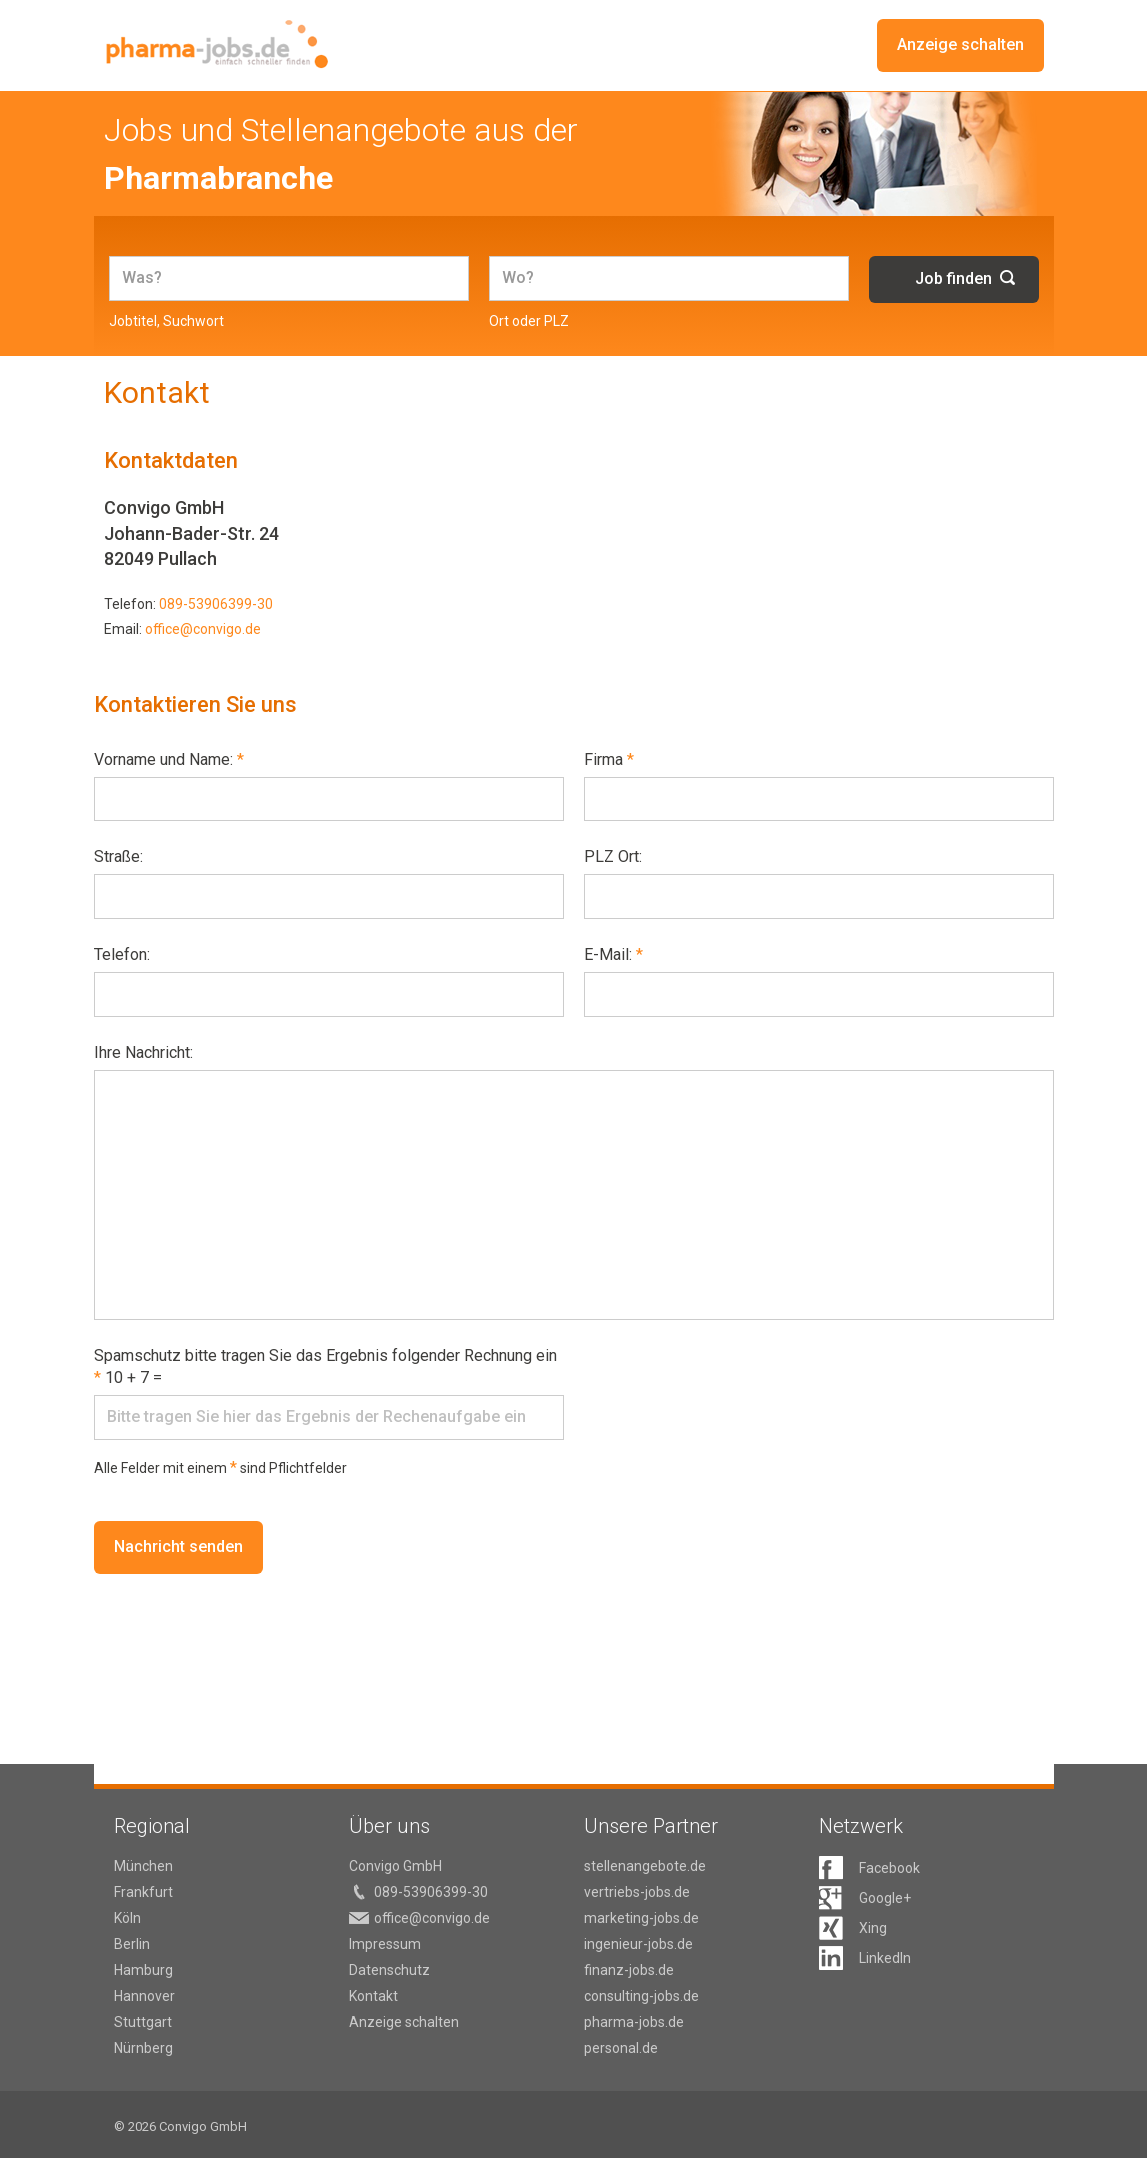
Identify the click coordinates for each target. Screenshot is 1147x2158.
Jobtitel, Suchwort (166, 321)
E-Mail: (613, 954)
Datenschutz (389, 1970)
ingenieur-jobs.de (638, 1944)
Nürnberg (143, 2048)
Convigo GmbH (395, 1866)
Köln (127, 1918)
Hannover (144, 1996)
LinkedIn (885, 1958)
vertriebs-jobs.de (637, 1892)
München (143, 1866)
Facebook (889, 1868)
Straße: (118, 856)
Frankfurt (143, 1892)
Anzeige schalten (960, 45)
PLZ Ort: (613, 856)
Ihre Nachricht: (143, 1052)
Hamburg (143, 1970)
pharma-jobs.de (634, 2022)
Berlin (132, 1944)
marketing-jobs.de (641, 1918)
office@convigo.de (203, 629)
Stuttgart (143, 2022)
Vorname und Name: (169, 759)
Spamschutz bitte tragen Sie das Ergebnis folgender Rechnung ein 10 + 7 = (325, 1367)
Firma (609, 759)
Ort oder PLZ (529, 321)
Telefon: (122, 954)
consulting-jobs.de (641, 1996)
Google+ (885, 1898)
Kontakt (373, 1996)
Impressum (385, 1944)
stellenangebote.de (645, 1866)
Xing (873, 1928)
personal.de (621, 2048)
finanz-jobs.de (629, 1970)
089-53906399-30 (216, 604)
